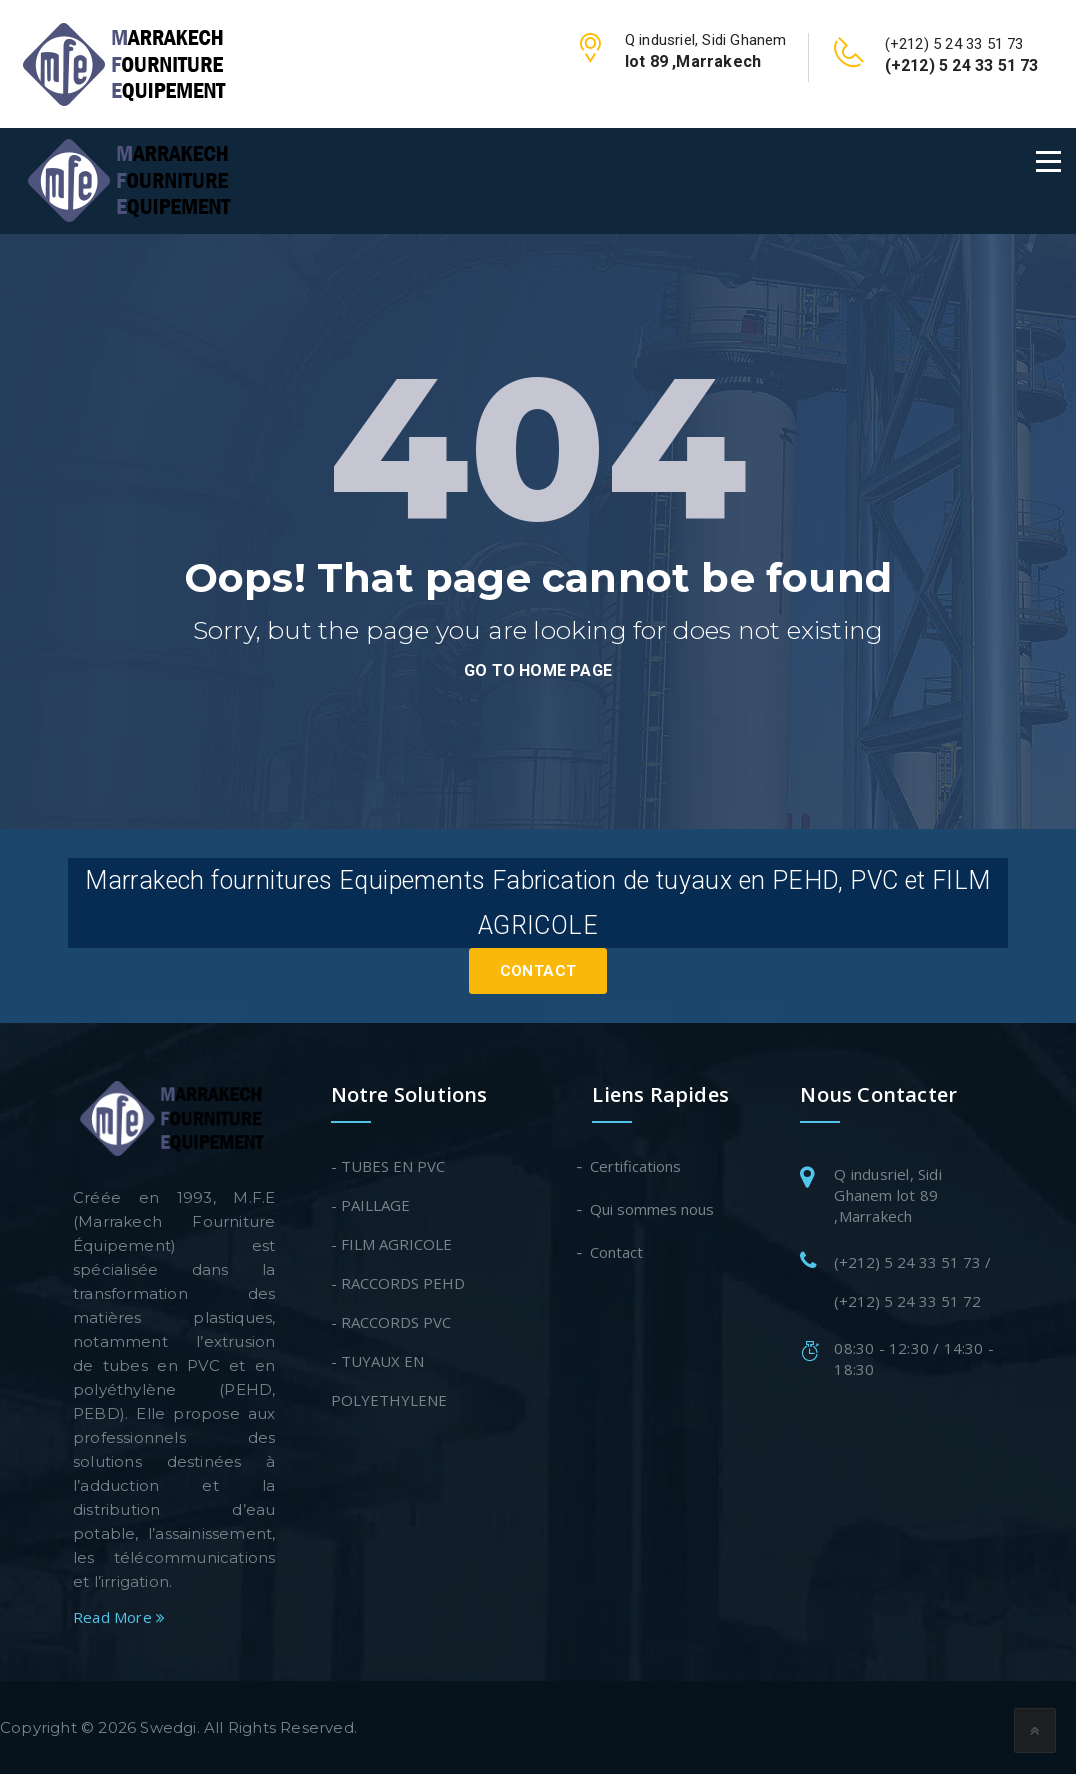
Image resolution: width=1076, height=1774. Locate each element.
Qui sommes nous (653, 1209)
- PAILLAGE (370, 1205)
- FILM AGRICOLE (391, 1244)
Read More (119, 1617)
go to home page (538, 670)
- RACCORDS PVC (391, 1322)
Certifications (636, 1166)
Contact (538, 971)
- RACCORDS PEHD (398, 1283)
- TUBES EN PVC (388, 1166)
